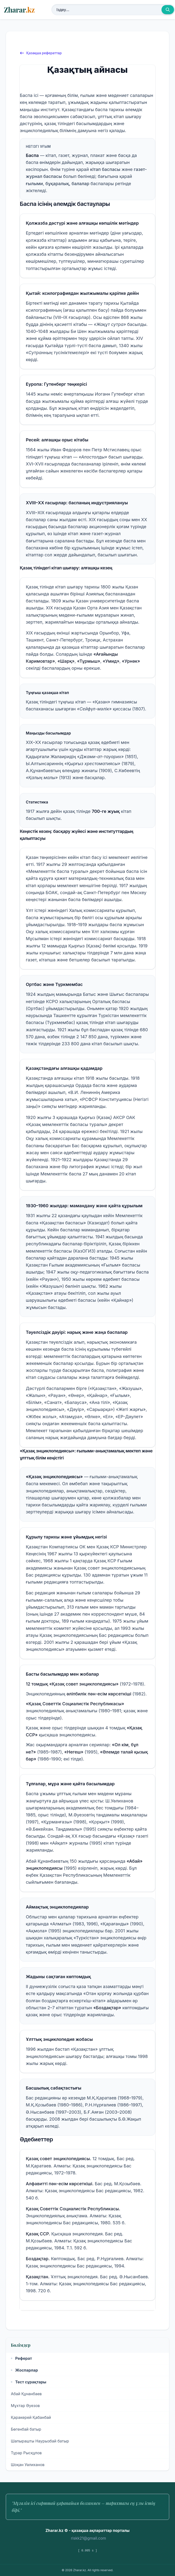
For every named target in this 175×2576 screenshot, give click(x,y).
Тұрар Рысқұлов (26, 2452)
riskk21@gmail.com (88, 2538)
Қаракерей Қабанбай (31, 2417)
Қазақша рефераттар (41, 53)
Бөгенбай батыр (26, 2429)
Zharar (19, 9)
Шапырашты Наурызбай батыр (40, 2441)
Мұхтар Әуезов (25, 2405)
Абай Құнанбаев (26, 2393)
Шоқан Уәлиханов (27, 2464)
